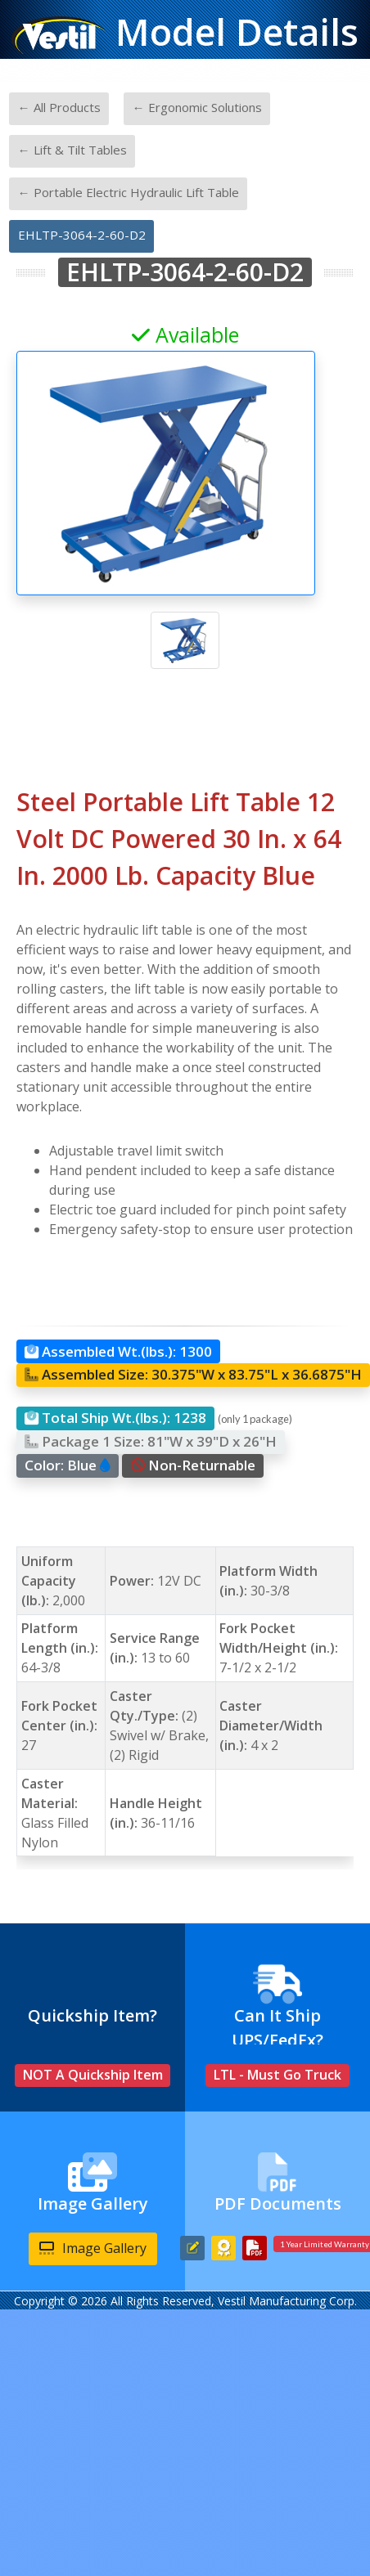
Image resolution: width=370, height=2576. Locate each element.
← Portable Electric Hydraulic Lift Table (128, 192)
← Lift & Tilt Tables (72, 149)
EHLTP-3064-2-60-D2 (82, 235)
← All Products (59, 107)
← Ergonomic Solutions (197, 107)
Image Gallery (93, 2248)
